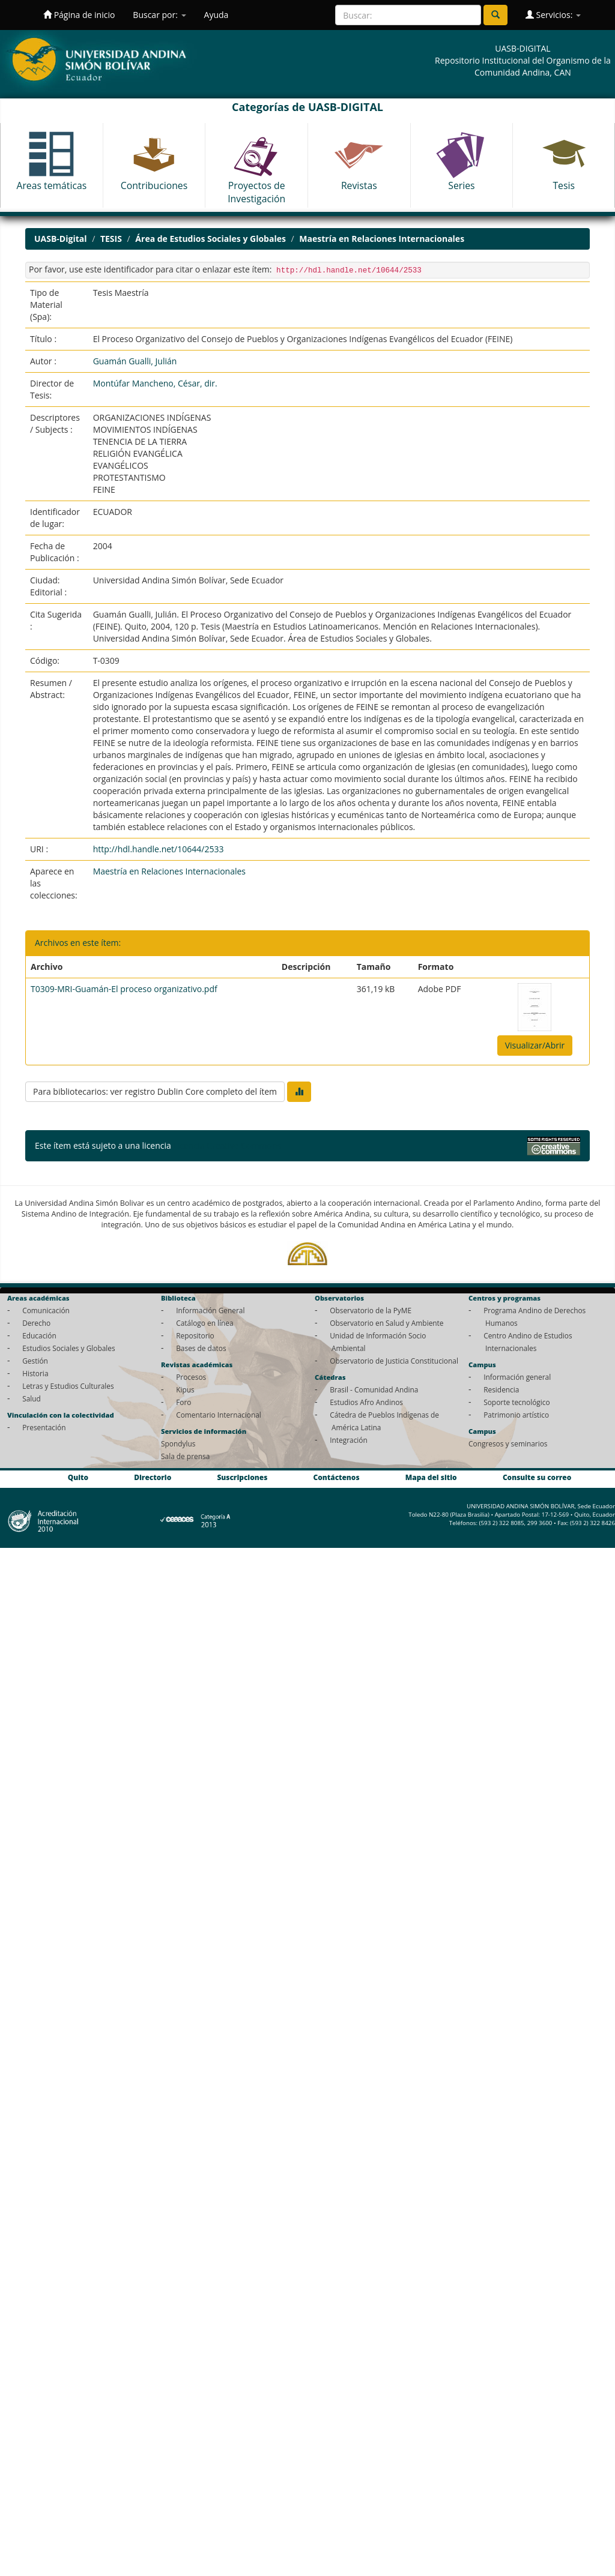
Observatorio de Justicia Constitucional (394, 1360)
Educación (39, 1335)
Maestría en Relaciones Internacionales (381, 238)
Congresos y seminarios (507, 1443)
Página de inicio (79, 14)
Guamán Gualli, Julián (135, 361)
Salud (31, 1398)
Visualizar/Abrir (535, 1045)
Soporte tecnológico (516, 1402)
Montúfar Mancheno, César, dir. (155, 383)
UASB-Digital (60, 238)
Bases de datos (201, 1348)
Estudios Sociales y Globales (68, 1348)
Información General (210, 1310)
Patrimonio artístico (516, 1414)
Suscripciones (242, 1477)
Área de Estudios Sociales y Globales (210, 238)
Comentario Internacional (218, 1414)
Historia (35, 1373)
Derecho (36, 1323)
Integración (349, 1440)
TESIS (111, 238)
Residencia (501, 1389)
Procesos (191, 1377)
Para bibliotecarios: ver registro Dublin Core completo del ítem (155, 1091)
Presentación (43, 1427)
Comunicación (46, 1310)
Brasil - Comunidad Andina (374, 1389)
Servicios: (553, 14)
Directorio (152, 1477)
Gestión (35, 1360)
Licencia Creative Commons (227, 1145)
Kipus (185, 1389)
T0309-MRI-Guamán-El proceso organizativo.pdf (124, 989)
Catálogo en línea (204, 1323)
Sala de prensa (185, 1456)
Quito (78, 1477)
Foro (183, 1402)
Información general (517, 1377)
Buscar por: (159, 14)
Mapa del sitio (431, 1477)
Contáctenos (337, 1477)
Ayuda (216, 14)
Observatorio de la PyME (370, 1310)
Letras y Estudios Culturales (68, 1386)
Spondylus (178, 1443)
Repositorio (195, 1335)
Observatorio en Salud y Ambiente (386, 1323)
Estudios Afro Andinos (366, 1402)
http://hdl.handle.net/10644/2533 (158, 849)
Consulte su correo (537, 1477)
